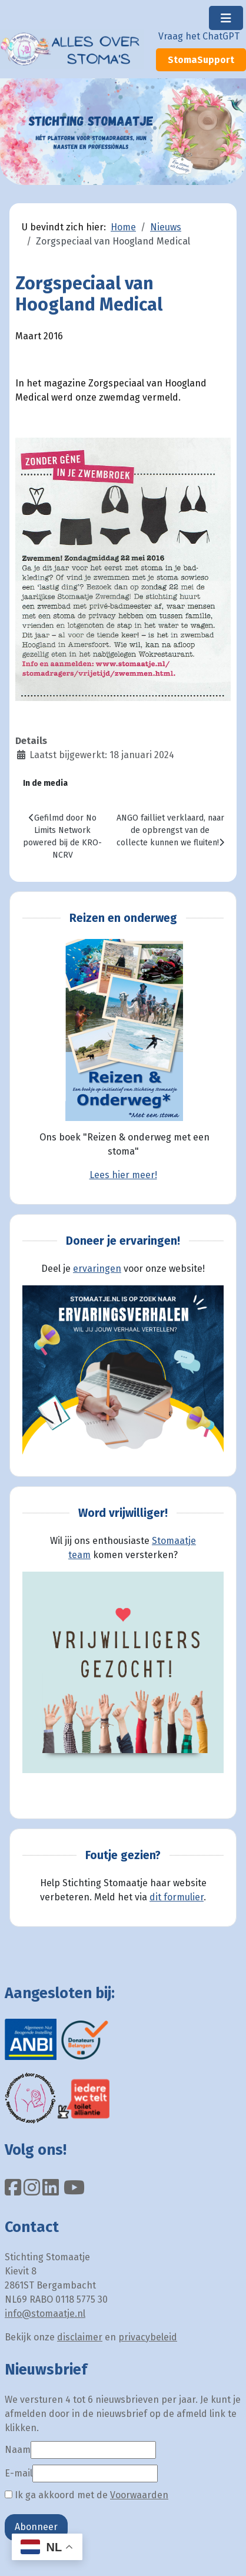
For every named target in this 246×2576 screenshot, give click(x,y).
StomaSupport (201, 59)
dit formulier (176, 1897)
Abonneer (36, 2526)
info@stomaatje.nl (45, 2313)
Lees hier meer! (123, 1174)
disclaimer (79, 2337)
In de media (45, 783)
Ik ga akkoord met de (86, 2495)
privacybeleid (147, 2337)
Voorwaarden (139, 2495)
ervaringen (97, 1268)
